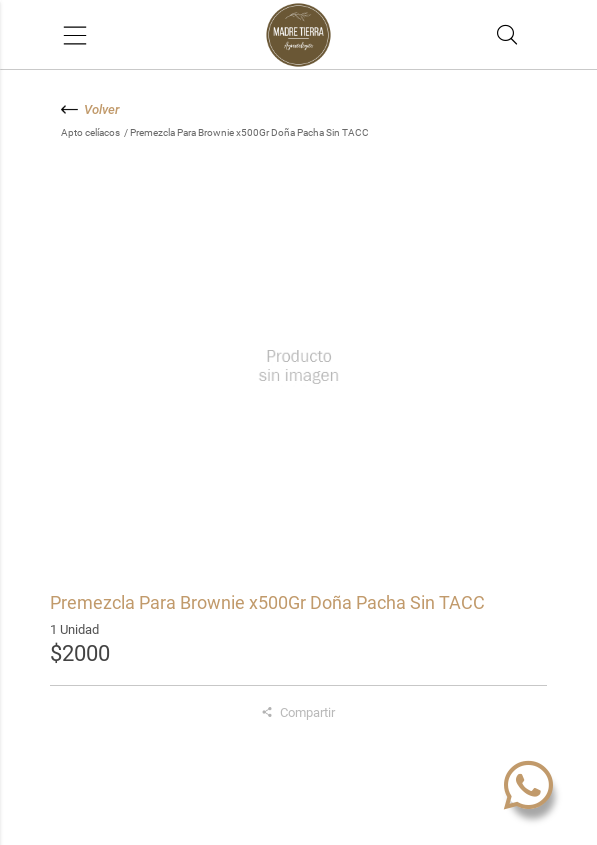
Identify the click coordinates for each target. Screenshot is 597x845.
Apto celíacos (91, 132)
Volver (90, 109)
